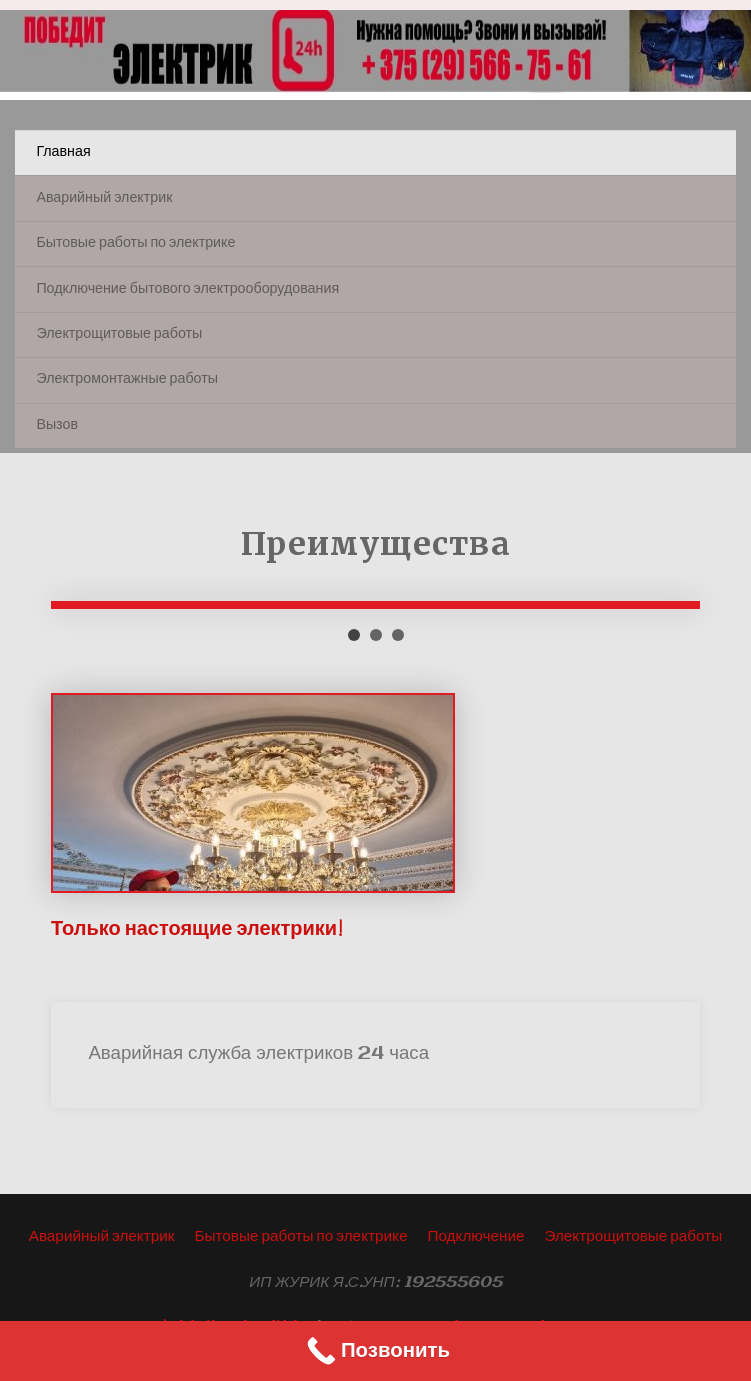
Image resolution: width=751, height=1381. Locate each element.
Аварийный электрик (104, 198)
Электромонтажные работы (127, 379)
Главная (63, 152)
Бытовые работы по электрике (135, 243)
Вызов (57, 425)
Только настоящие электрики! (197, 929)
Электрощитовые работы (119, 334)
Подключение (475, 1237)
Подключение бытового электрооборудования (187, 289)
